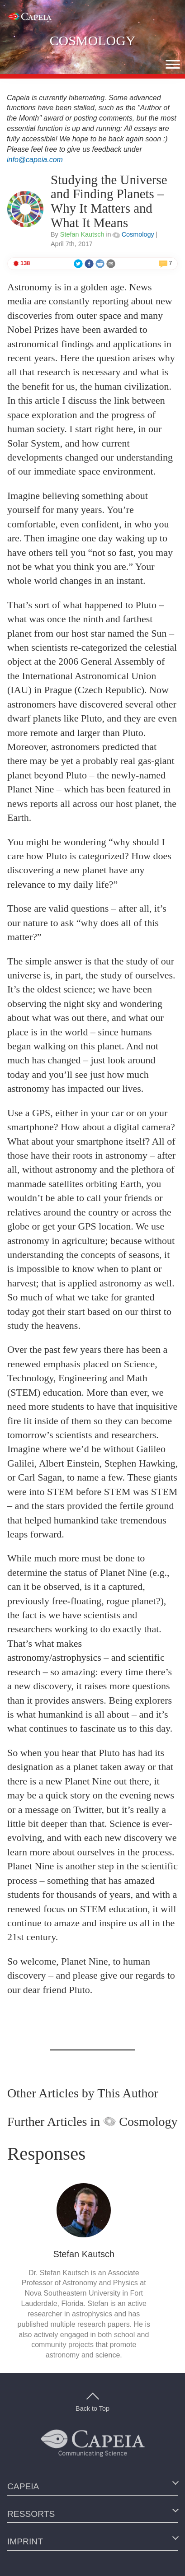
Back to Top (92, 2403)
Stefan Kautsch (82, 234)
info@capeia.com (35, 159)
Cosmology (133, 234)
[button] (172, 64)
